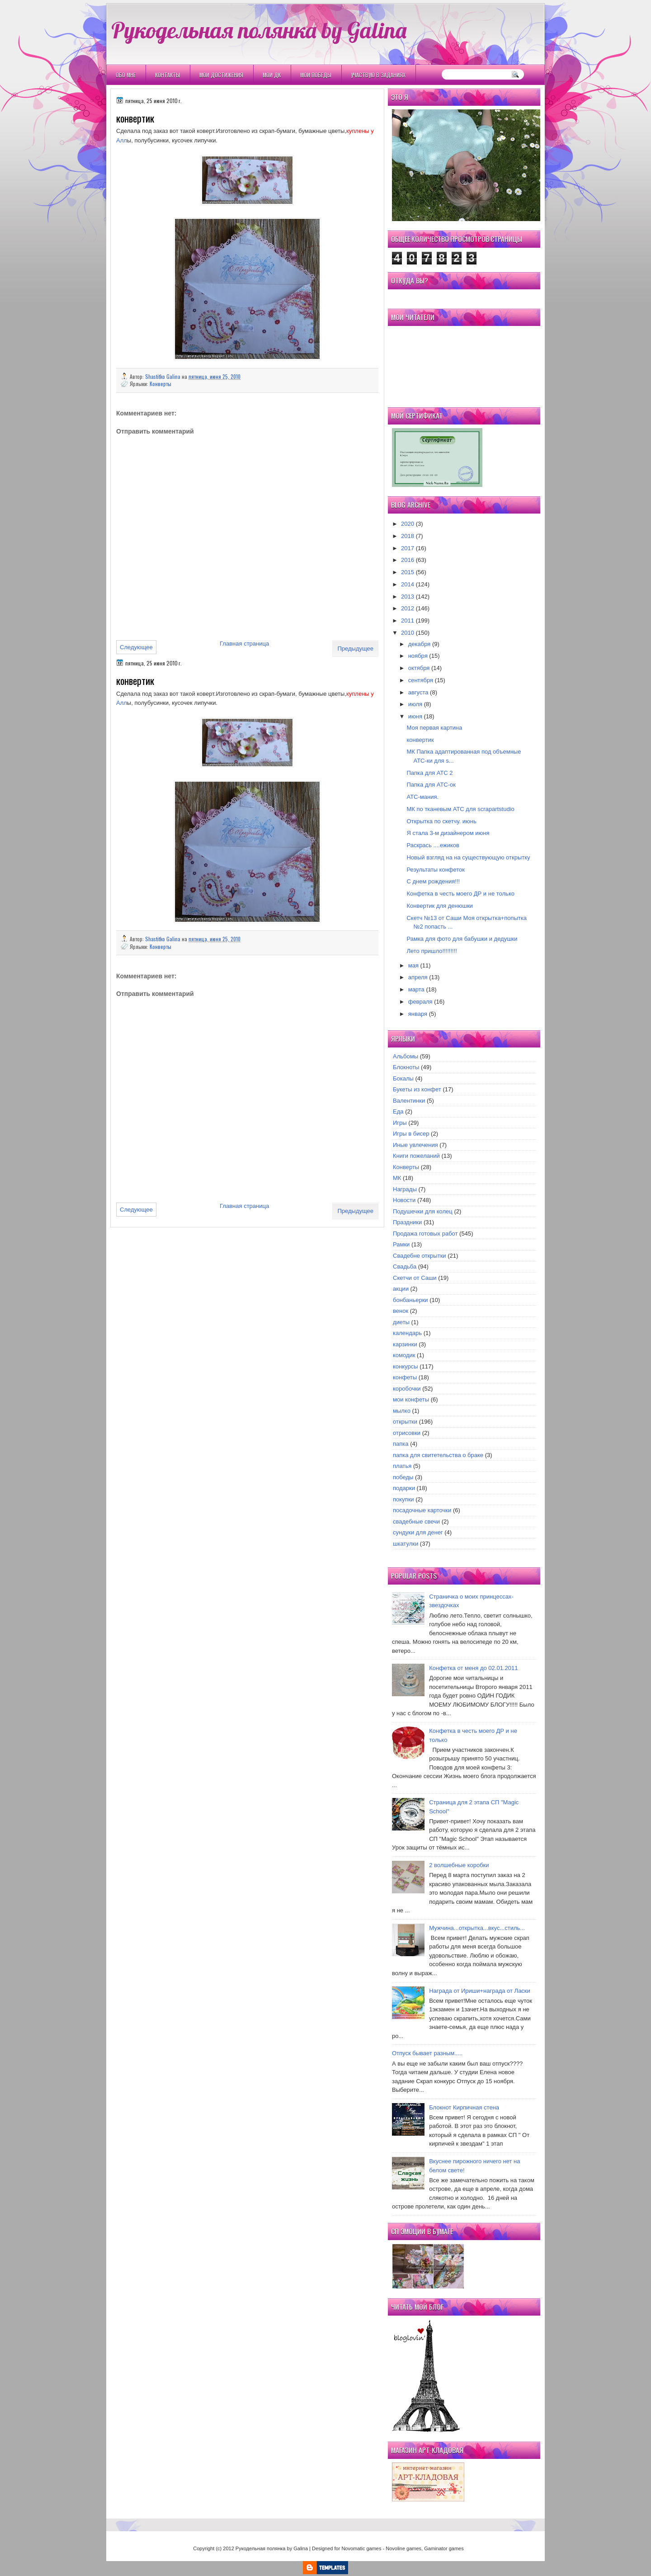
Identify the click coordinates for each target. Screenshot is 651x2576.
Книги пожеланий (416, 1155)
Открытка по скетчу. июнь (441, 821)
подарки (404, 1488)
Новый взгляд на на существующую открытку (468, 857)
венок (400, 1310)
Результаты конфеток (435, 869)
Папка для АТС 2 (429, 772)
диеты (401, 1322)
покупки (403, 1499)
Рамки (401, 1244)
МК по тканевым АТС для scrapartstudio (460, 809)
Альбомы (405, 1056)
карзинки (405, 1344)
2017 (407, 548)
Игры (400, 1122)
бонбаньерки (410, 1300)
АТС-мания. (422, 796)
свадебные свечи (416, 1521)
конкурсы (405, 1366)
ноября (418, 655)
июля (415, 704)
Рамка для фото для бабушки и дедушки (461, 938)
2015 (407, 572)
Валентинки (409, 1100)
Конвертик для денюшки (439, 905)
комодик (404, 1355)
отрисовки (406, 1433)
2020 (407, 523)
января (417, 1013)
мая (413, 965)
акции (401, 1288)
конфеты (405, 1377)
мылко (401, 1410)
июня (415, 716)
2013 (407, 596)
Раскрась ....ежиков (432, 845)
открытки (405, 1421)
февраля (420, 1001)
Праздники (407, 1222)
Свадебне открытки (419, 1255)
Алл (121, 140)
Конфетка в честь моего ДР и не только (460, 893)
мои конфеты (411, 1399)
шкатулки (405, 1543)
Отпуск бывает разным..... (427, 2053)
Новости (404, 1200)
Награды (405, 1189)
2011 (407, 620)
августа (418, 692)
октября (419, 668)
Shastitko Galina (163, 376)
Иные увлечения (415, 1145)
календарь (407, 1333)
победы (403, 1477)
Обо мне (126, 75)
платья (402, 1466)
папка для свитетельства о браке (438, 1455)
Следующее (136, 647)
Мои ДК (272, 75)
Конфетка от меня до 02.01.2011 (473, 1668)
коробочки (407, 1388)
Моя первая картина (434, 727)
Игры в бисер (411, 1133)
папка (401, 1443)
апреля (418, 977)
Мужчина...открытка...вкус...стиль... (477, 1928)
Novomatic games (361, 2548)
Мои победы (315, 75)
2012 (407, 608)
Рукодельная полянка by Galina (258, 30)
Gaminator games (443, 2548)
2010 (407, 632)
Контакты (167, 75)
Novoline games (403, 2548)
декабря (419, 644)
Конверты (160, 383)
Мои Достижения (221, 75)
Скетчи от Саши (415, 1277)
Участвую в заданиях (378, 75)
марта (416, 989)
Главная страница (244, 643)
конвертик (420, 739)
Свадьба (404, 1266)
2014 (407, 584)
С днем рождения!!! (433, 881)
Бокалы (403, 1078)
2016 (407, 560)
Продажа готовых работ (425, 1233)
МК (397, 1178)
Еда (398, 1111)
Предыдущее (355, 648)
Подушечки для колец (423, 1211)
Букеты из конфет (417, 1089)
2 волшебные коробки (459, 1865)
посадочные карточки (422, 1510)
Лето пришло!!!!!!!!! (431, 951)
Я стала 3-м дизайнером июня (447, 833)
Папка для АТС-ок (430, 784)
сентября (420, 680)
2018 (407, 536)
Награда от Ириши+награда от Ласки (479, 1990)
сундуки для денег (418, 1532)
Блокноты (406, 1067)
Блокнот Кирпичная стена (464, 2107)
